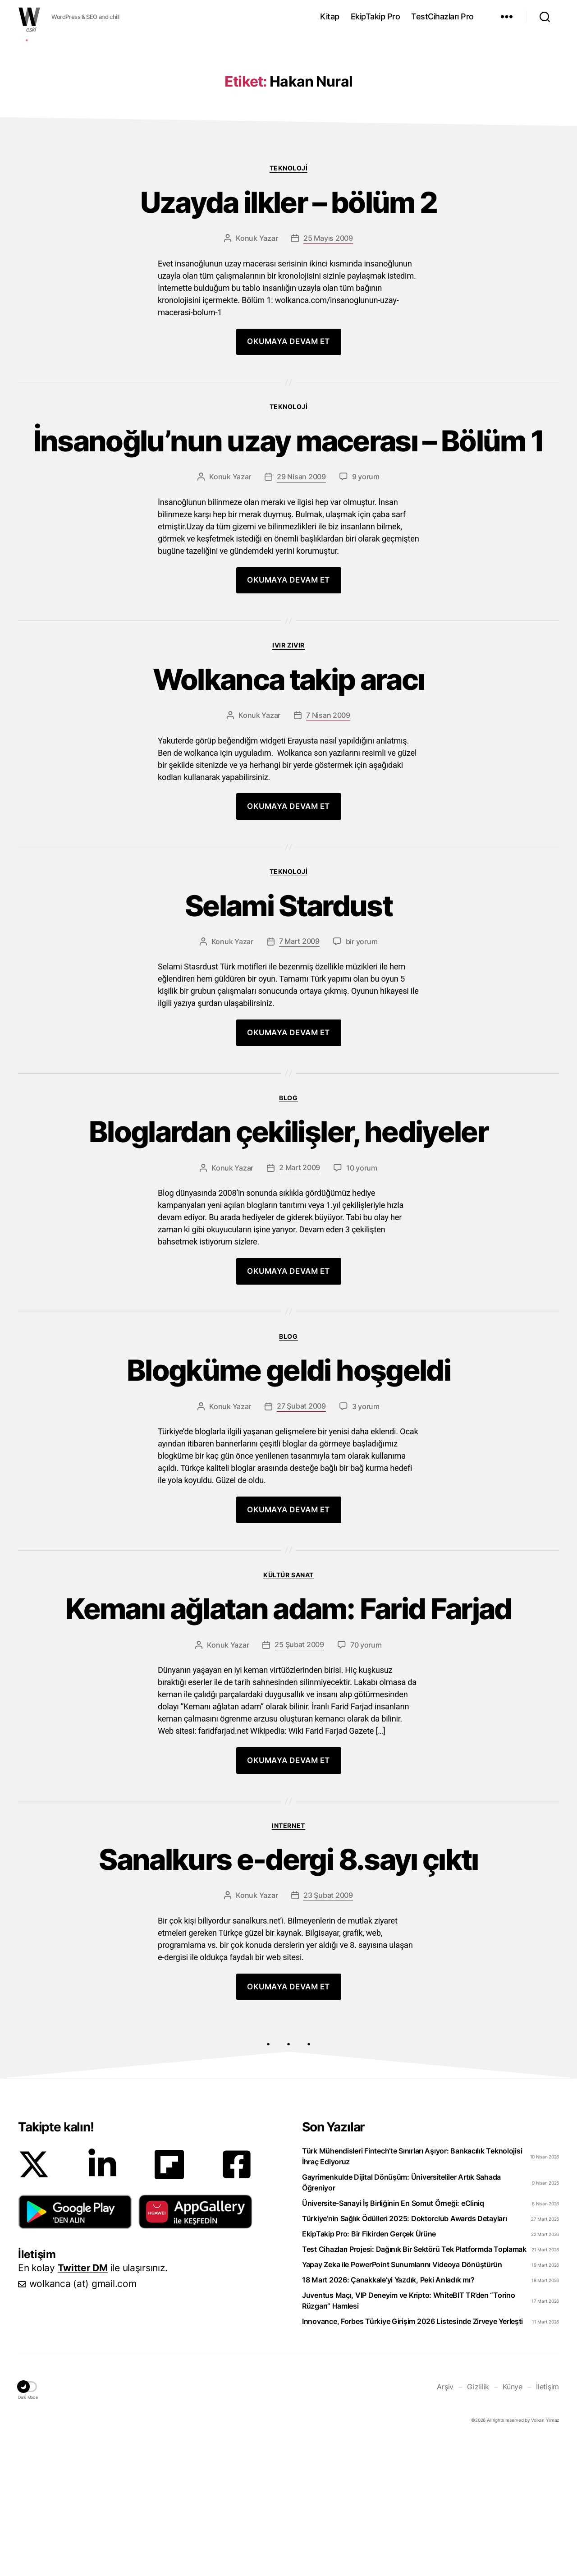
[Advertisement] (288, 105)
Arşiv (445, 2521)
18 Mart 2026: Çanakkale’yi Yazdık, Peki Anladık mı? (388, 2415)
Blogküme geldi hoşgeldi (288, 1505)
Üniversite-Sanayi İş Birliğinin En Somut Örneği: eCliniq (393, 2338)
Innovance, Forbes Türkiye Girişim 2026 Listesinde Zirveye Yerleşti (412, 2456)
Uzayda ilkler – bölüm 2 (288, 337)
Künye (512, 2521)
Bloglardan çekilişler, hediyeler (288, 1267)
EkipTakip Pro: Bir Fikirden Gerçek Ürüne (369, 2369)
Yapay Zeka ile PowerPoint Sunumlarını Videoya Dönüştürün (402, 2399)
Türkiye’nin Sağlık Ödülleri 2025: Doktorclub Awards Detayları (404, 2353)
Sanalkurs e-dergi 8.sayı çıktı (288, 1995)
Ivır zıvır (288, 780)
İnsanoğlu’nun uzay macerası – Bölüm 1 (288, 576)
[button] (75, 2347)
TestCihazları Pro (442, 16)
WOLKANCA (29, 16)
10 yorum (361, 1303)
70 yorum (366, 1780)
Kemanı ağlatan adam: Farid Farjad (288, 1744)
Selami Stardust (288, 1041)
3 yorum (366, 1541)
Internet (288, 1961)
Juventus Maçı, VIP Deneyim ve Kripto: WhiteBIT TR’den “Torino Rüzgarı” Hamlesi (408, 2436)
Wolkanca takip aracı (289, 815)
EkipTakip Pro (375, 16)
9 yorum (366, 611)
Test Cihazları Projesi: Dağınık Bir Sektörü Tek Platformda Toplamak (414, 2384)
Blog (288, 1233)
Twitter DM (83, 2403)
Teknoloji (289, 303)
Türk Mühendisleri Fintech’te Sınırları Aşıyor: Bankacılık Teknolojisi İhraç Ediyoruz (412, 2291)
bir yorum (362, 1076)
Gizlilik (478, 2521)
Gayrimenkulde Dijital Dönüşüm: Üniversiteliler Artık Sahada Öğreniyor (401, 2318)
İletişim (547, 2521)
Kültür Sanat (288, 1710)
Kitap (329, 16)
